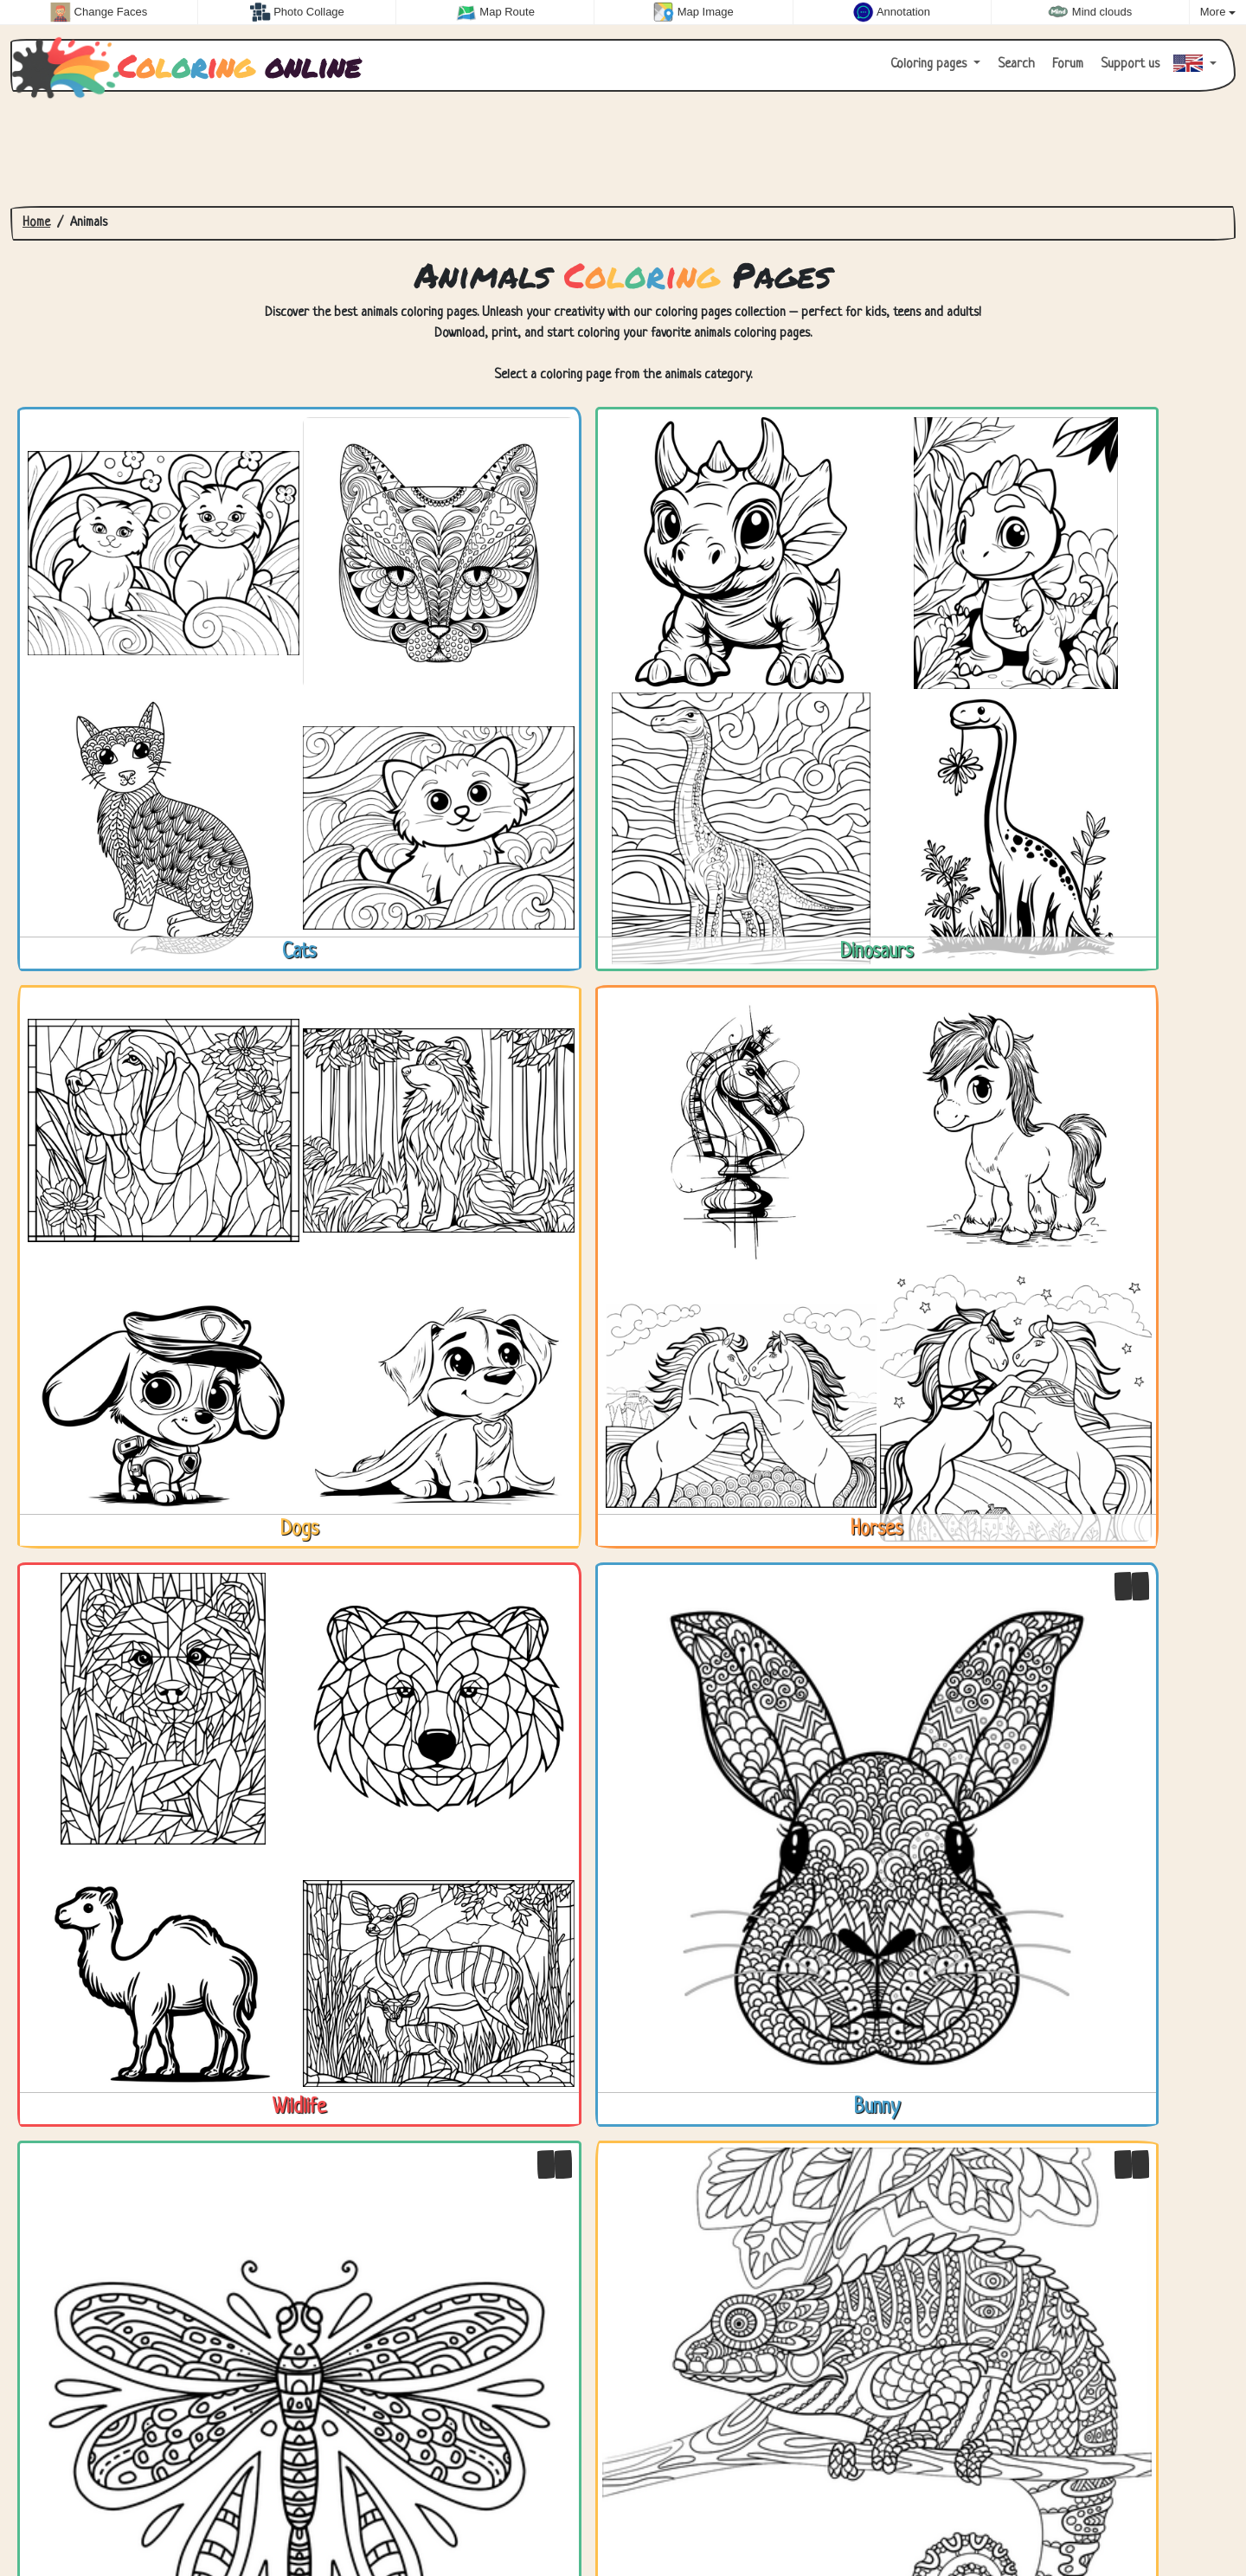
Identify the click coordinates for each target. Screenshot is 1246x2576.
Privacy (121, 2522)
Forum (1066, 64)
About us (192, 2522)
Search (1014, 64)
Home (36, 223)
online (191, 65)
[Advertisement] (623, 149)
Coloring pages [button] (930, 64)
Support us (1128, 64)
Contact (53, 2522)
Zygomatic (1195, 2522)
